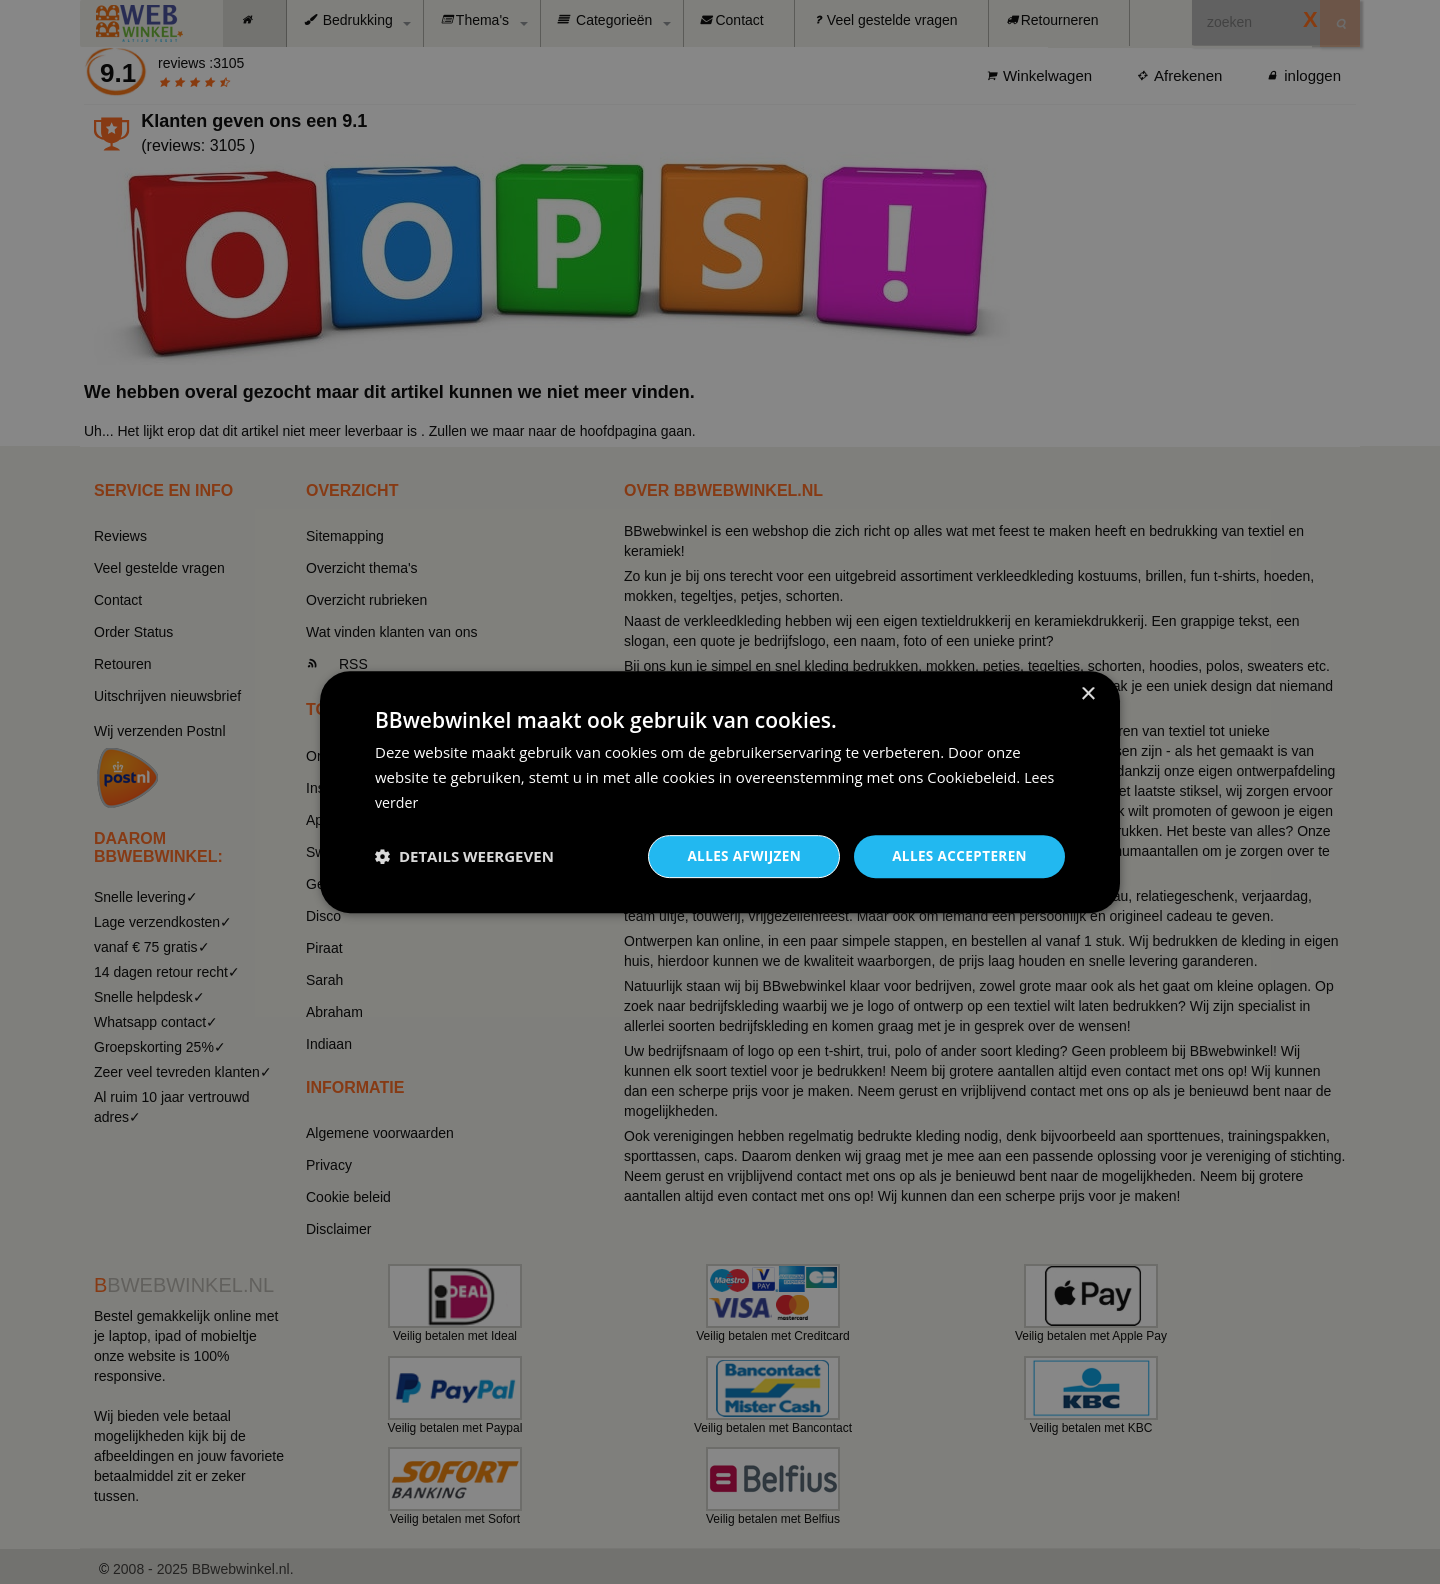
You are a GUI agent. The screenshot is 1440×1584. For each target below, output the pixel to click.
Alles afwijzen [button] (738, 855)
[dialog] (720, 791)
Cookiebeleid (972, 776)
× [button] (1087, 693)
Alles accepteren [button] (957, 855)
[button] (464, 856)
